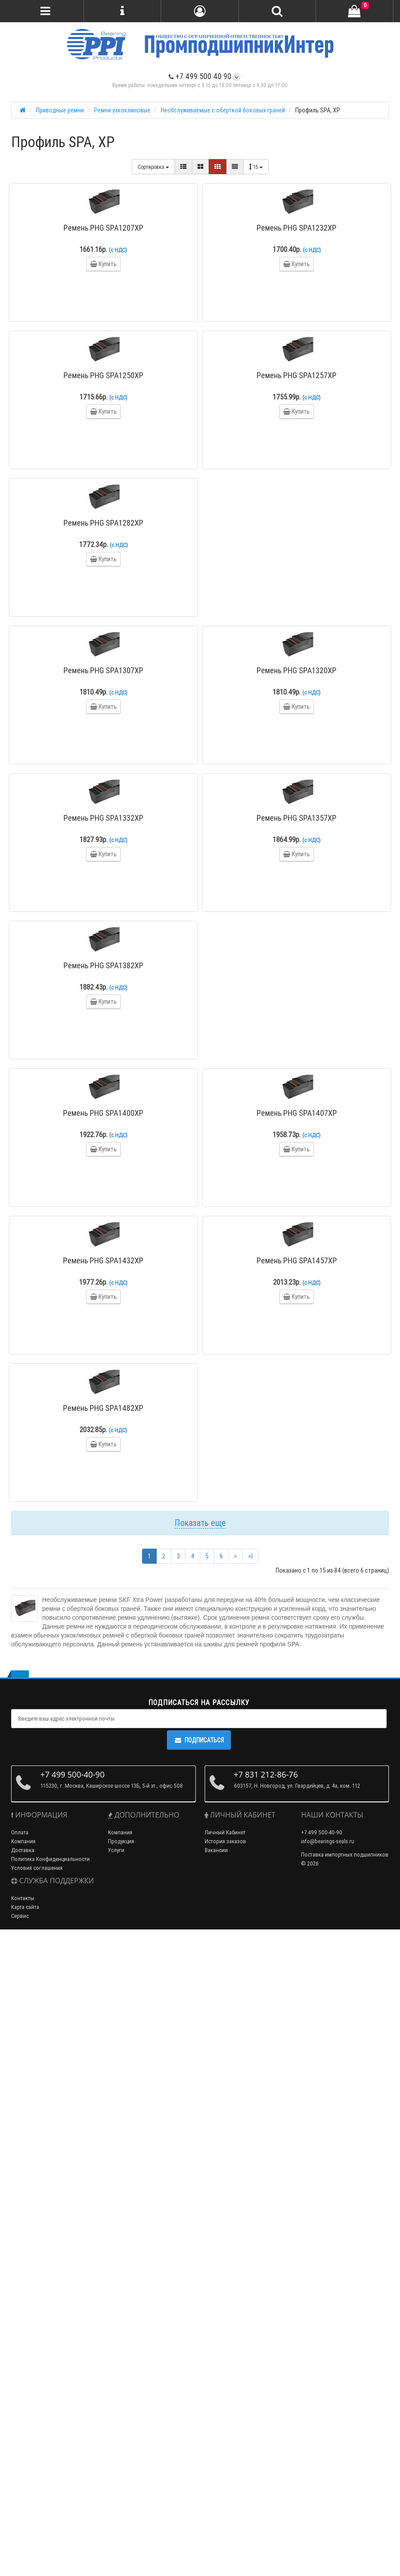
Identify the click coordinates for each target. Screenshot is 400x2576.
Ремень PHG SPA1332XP (103, 818)
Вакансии (216, 1850)
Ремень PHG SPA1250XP (103, 375)
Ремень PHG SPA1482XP (103, 1408)
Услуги (116, 1850)
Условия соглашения (37, 1868)
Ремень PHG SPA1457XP (297, 1260)
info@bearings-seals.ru (327, 1841)
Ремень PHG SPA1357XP (297, 818)
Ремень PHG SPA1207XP (103, 228)
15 (256, 167)
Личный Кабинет (225, 1832)
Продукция (121, 1841)
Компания (23, 1841)
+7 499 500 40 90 (200, 76)
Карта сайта (25, 1907)
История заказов (225, 1841)
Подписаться (199, 1740)
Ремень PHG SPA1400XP (103, 1113)
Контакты (22, 1898)
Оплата (19, 1832)
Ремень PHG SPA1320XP (297, 670)
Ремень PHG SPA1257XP (297, 375)
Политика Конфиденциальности (50, 1859)
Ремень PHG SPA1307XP (103, 670)
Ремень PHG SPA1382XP (103, 965)
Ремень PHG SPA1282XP (103, 523)
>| (250, 1556)
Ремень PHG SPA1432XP (103, 1260)
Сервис (20, 1916)
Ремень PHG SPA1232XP (297, 228)
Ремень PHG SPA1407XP (297, 1113)
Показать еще (200, 1522)
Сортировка (153, 167)
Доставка (22, 1850)
